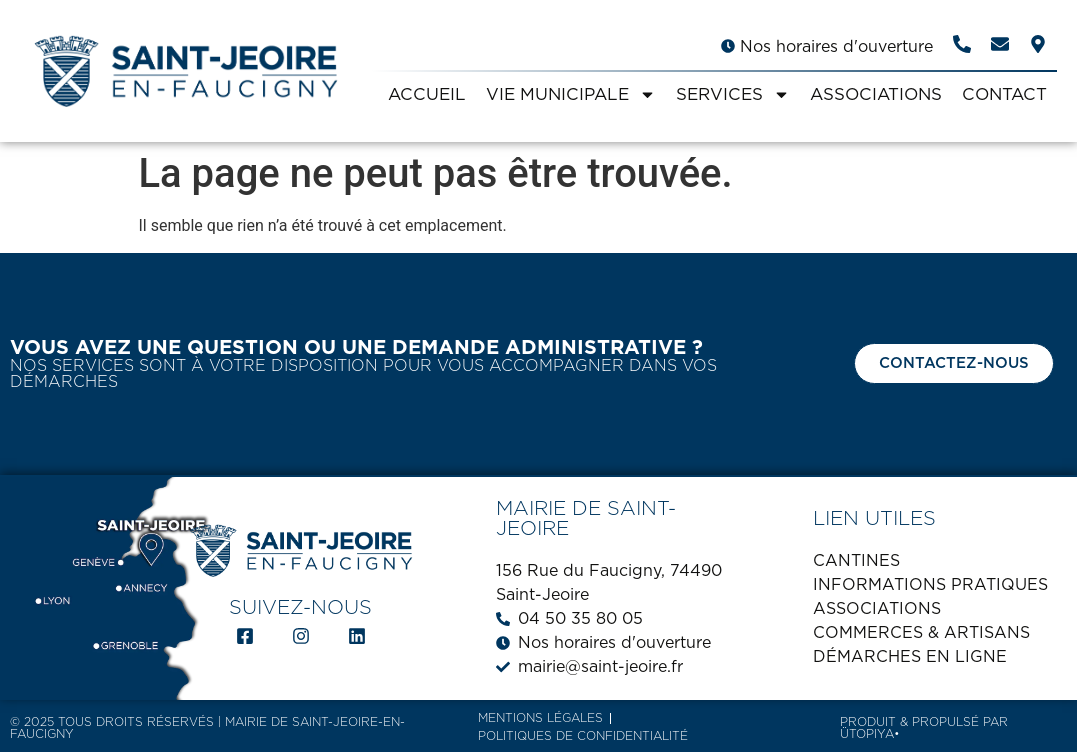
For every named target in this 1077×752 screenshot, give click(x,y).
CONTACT (1004, 94)
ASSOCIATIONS (876, 94)
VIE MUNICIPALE (571, 94)
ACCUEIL (427, 94)
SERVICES (733, 94)
